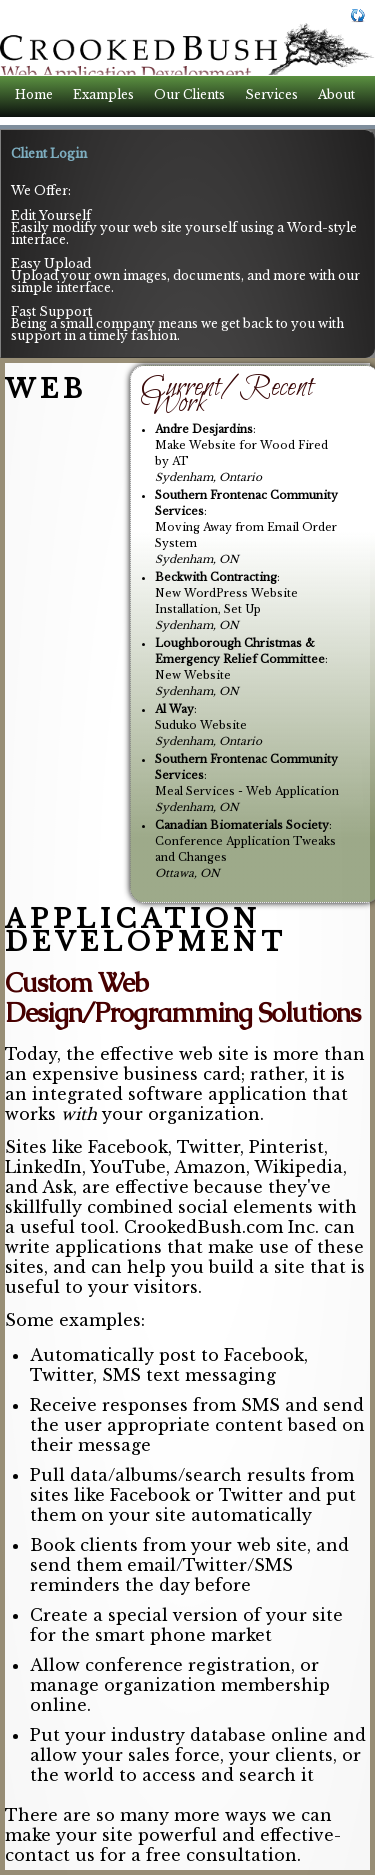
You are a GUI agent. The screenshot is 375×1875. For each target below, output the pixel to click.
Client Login (49, 153)
